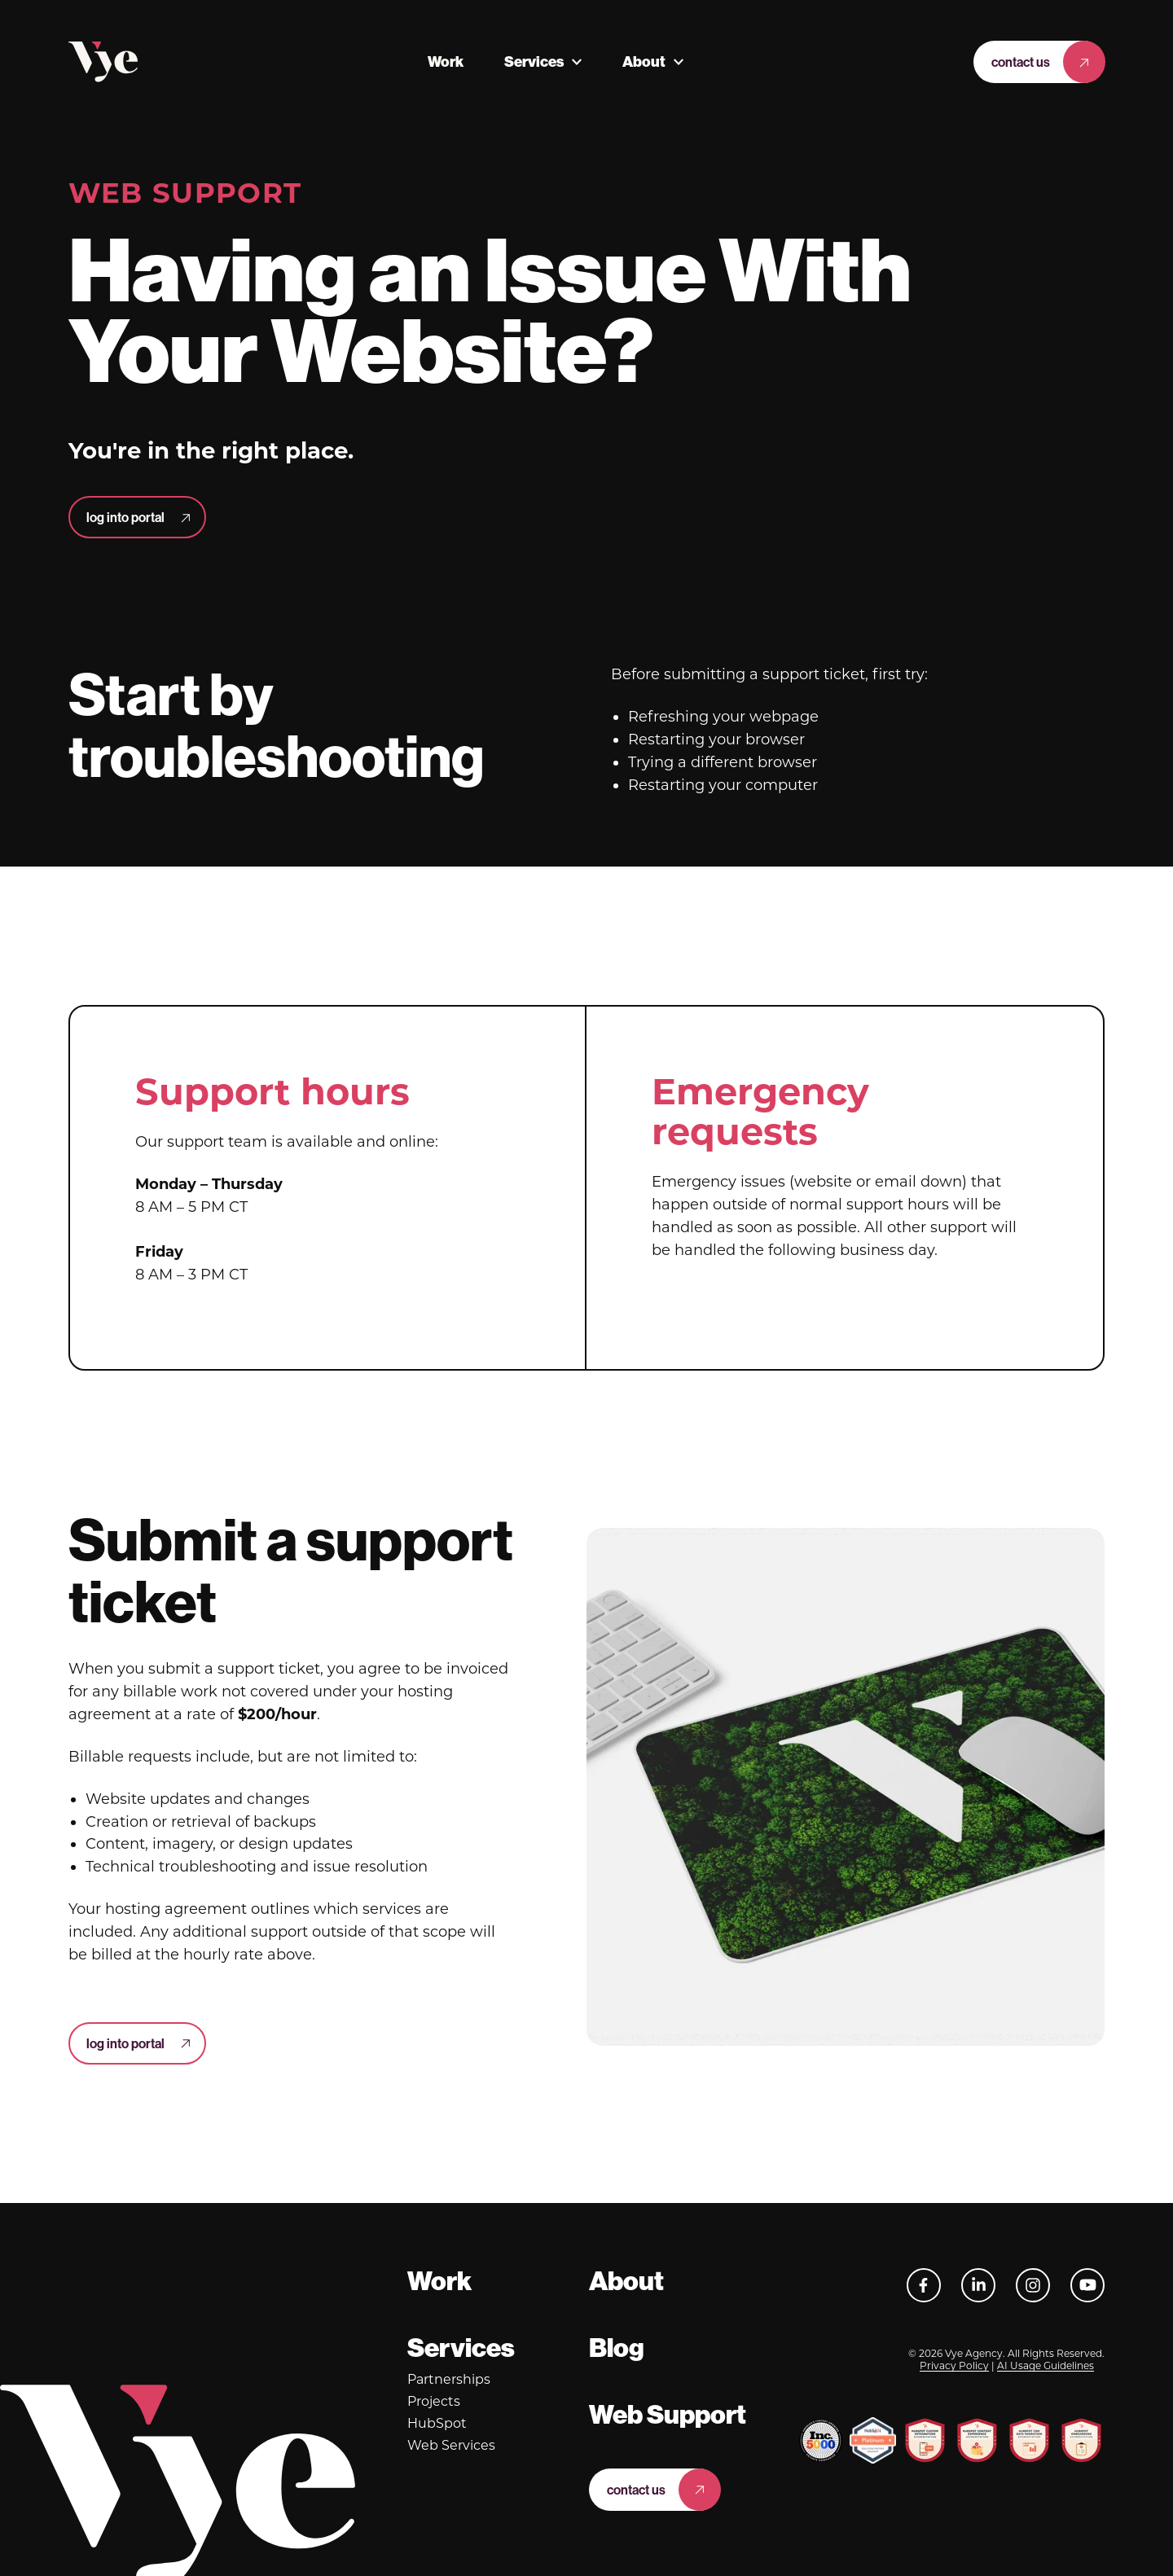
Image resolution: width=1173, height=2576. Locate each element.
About (644, 62)
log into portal (125, 517)
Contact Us (1020, 62)
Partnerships (448, 2379)
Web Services (451, 2445)
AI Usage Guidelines (1045, 2365)
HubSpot (437, 2423)
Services (534, 62)
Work (445, 62)
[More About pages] (679, 62)
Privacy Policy (954, 2365)
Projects (433, 2401)
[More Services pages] (577, 62)
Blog (616, 2347)
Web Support (667, 2414)
